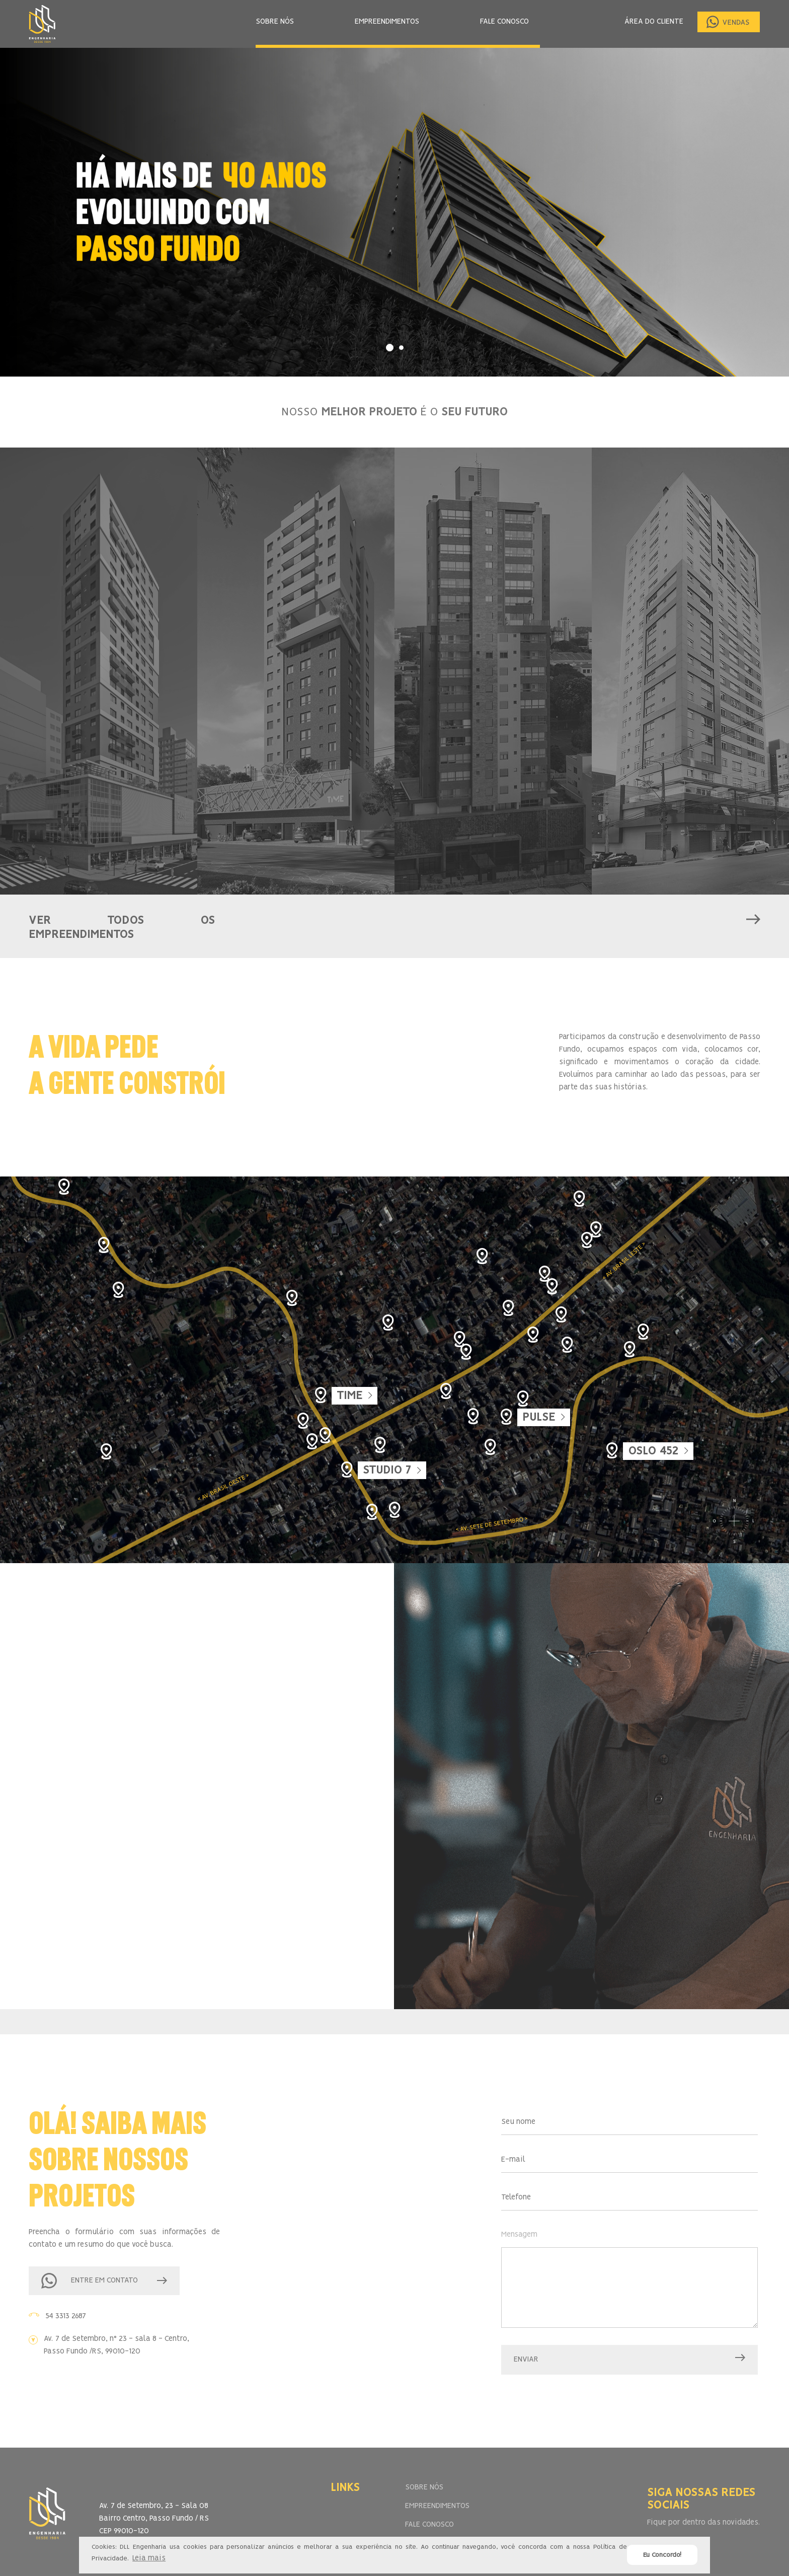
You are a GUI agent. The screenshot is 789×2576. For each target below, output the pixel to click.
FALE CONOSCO (504, 21)
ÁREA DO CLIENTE (653, 21)
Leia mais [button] (149, 2558)
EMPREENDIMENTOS (387, 21)
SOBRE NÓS (275, 21)
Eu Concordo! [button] (662, 2555)
